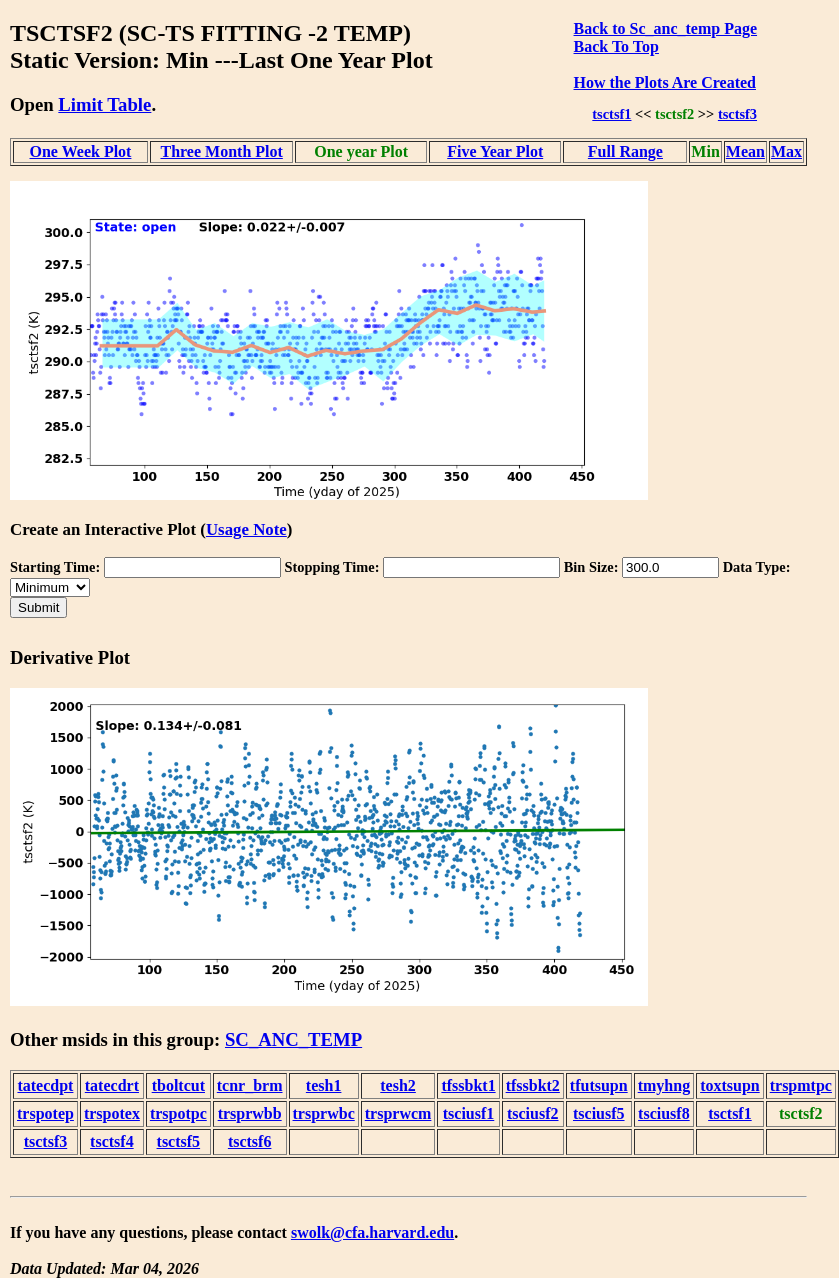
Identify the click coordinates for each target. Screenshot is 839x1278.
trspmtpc (801, 1085)
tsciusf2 (533, 1113)
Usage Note (246, 529)
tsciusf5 (599, 1113)
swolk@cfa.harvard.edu (372, 1232)
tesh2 (398, 1085)
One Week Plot (81, 151)
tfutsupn (599, 1085)
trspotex (112, 1113)
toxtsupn (730, 1085)
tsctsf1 (611, 114)
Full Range (625, 151)
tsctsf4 (112, 1141)
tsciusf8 (664, 1113)
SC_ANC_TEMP (293, 1039)
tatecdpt (45, 1085)
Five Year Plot (495, 151)
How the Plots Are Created (665, 82)
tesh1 (324, 1085)
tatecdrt (112, 1085)
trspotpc (178, 1113)
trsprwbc (324, 1113)
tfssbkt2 (533, 1085)
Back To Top (616, 46)
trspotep (45, 1113)
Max (786, 151)
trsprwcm (398, 1113)
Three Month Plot (221, 151)
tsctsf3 (737, 114)
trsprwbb (250, 1113)
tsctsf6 (250, 1141)
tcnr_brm (250, 1085)
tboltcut (178, 1085)
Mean (745, 151)
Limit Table (104, 104)
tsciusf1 (469, 1113)
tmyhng (664, 1085)
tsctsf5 (179, 1141)
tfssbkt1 (468, 1085)
